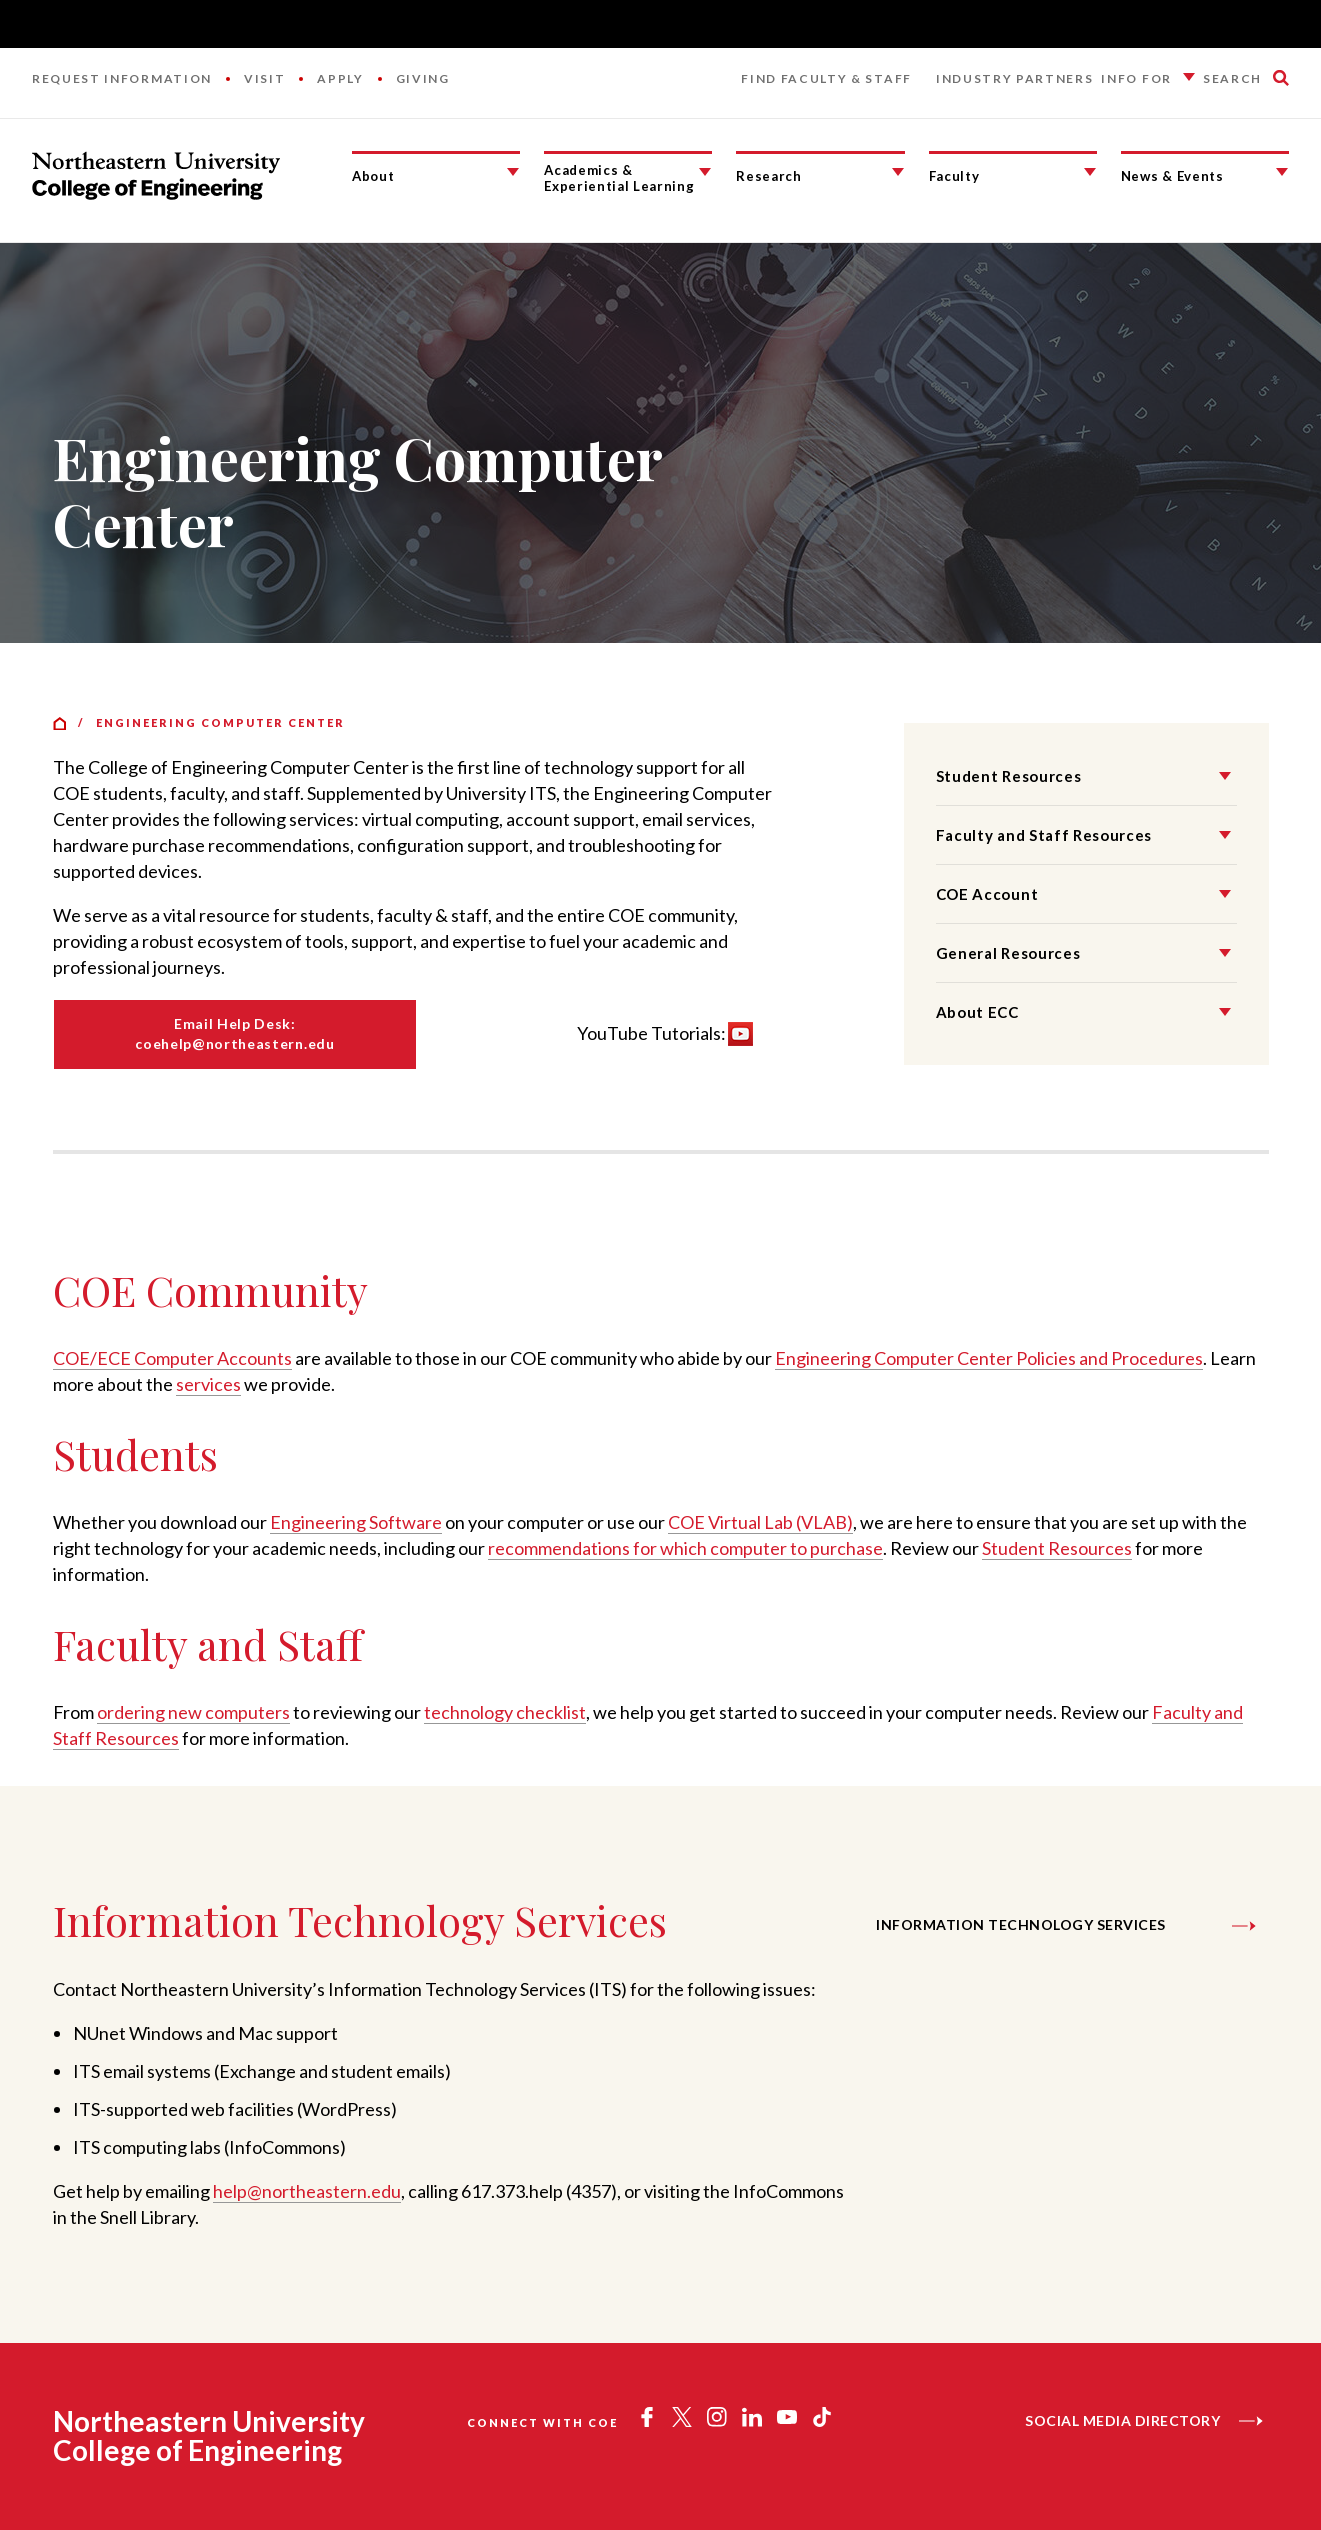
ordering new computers (193, 1712)
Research (768, 176)
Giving (423, 78)
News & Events (1172, 176)
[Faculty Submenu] (1090, 172)
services (208, 1384)
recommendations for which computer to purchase (685, 1548)
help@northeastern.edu (307, 2191)
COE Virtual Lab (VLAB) (760, 1522)
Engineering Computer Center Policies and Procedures (989, 1358)
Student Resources (1009, 776)
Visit (264, 78)
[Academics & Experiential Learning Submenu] (705, 172)
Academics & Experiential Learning (619, 178)
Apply (340, 78)
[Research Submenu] (898, 172)
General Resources (1008, 953)
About (373, 176)
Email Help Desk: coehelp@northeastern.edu (234, 1033)
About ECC (977, 1012)
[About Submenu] (513, 172)
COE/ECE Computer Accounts (172, 1358)
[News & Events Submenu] (1282, 172)
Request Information (122, 78)
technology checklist (505, 1712)
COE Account (987, 894)
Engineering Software (356, 1522)
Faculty (954, 176)
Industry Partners (1015, 78)
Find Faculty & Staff (826, 78)
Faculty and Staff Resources (1044, 835)
